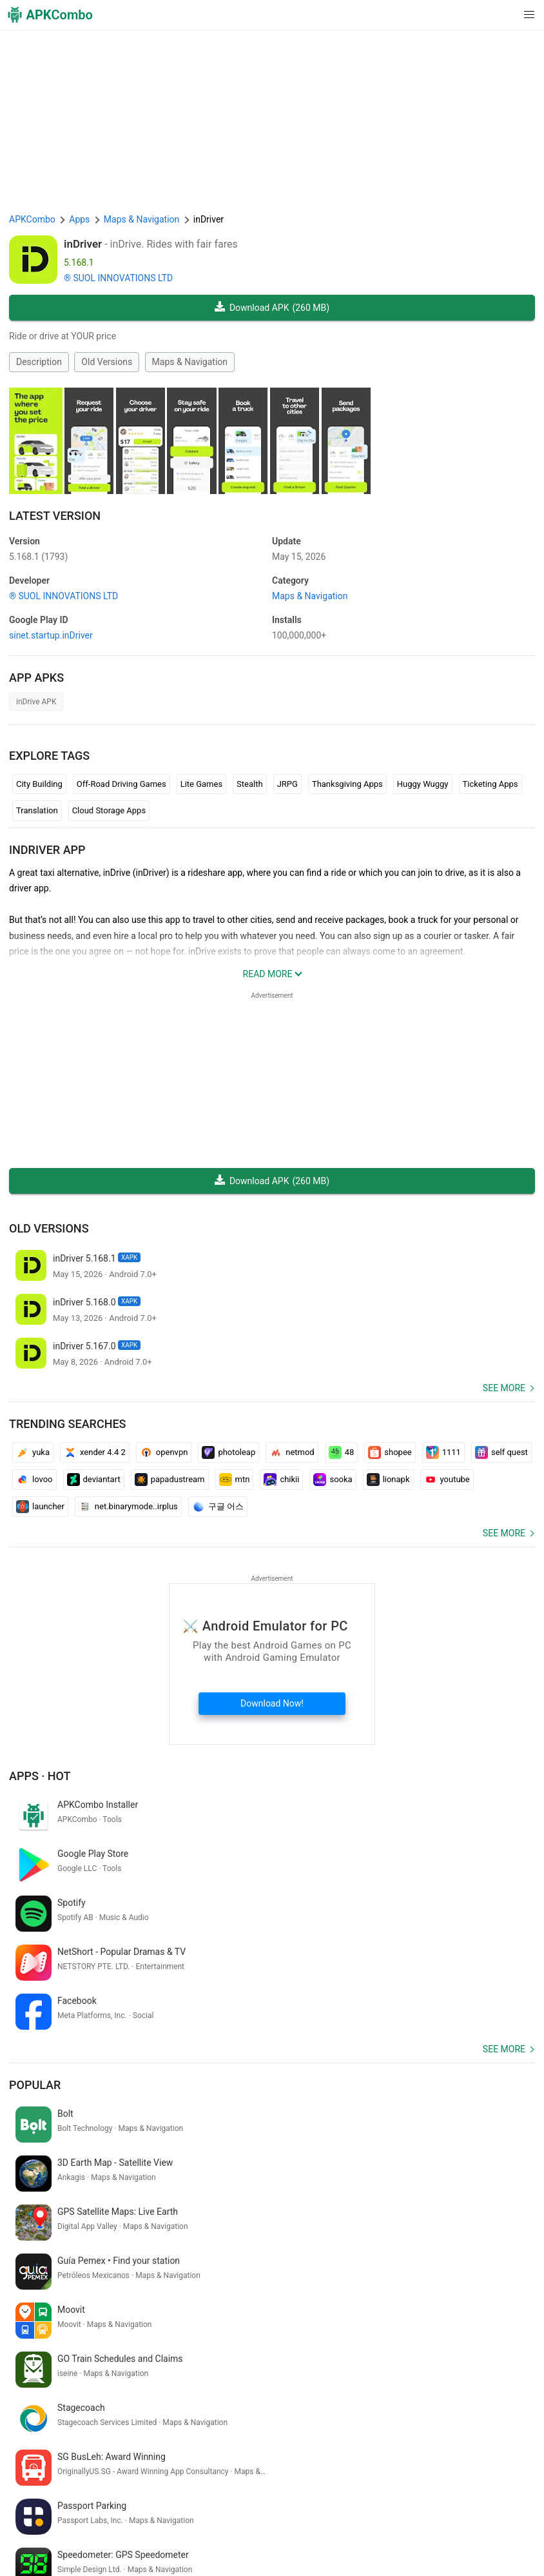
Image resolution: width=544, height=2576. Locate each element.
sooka (332, 1479)
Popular (35, 1987)
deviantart (94, 1479)
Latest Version (55, 515)
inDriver (83, 243)
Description (39, 362)
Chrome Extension (444, 2511)
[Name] (259, 2456)
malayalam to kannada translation (180, 2388)
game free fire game (371, 2409)
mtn (234, 1479)
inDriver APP (47, 850)
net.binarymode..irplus (128, 1506)
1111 (443, 1452)
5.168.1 (38, 556)
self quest (501, 1452)
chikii (281, 1479)
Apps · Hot (40, 1776)
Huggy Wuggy (423, 784)
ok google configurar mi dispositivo (254, 2409)
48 (342, 1452)
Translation (37, 810)
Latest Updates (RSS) (54, 2551)
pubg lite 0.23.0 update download (320, 2388)
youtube (447, 1479)
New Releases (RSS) (143, 2551)
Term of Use (186, 2511)
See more (504, 1388)
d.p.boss (88, 2388)
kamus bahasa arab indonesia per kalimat (94, 2409)
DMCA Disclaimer (315, 2511)
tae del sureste (446, 2409)
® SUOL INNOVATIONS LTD (118, 278)
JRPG (287, 784)
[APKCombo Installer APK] (272, 2303)
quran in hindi (38, 2388)
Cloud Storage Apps (109, 810)
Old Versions (106, 362)
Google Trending (117, 2531)
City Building (39, 784)
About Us (137, 2511)
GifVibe (236, 2531)
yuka (33, 1452)
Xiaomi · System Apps (301, 2531)
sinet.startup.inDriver (51, 635)
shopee (389, 1452)
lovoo (34, 1479)
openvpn (164, 1452)
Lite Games (201, 784)
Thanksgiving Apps (347, 784)
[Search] (522, 2456)
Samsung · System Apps (400, 2531)
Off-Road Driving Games (121, 784)
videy (492, 2409)
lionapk (388, 1479)
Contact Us (379, 2511)
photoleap (228, 1452)
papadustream (170, 1479)
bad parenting (421, 2388)
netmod (291, 1452)
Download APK (272, 308)
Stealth (250, 784)
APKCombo (32, 219)
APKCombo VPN (45, 2531)
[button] (503, 15)
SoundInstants (186, 2531)
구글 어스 (218, 1506)
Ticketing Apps (490, 784)
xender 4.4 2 (95, 1452)
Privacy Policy (245, 2511)
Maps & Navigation (190, 362)
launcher (40, 1506)
